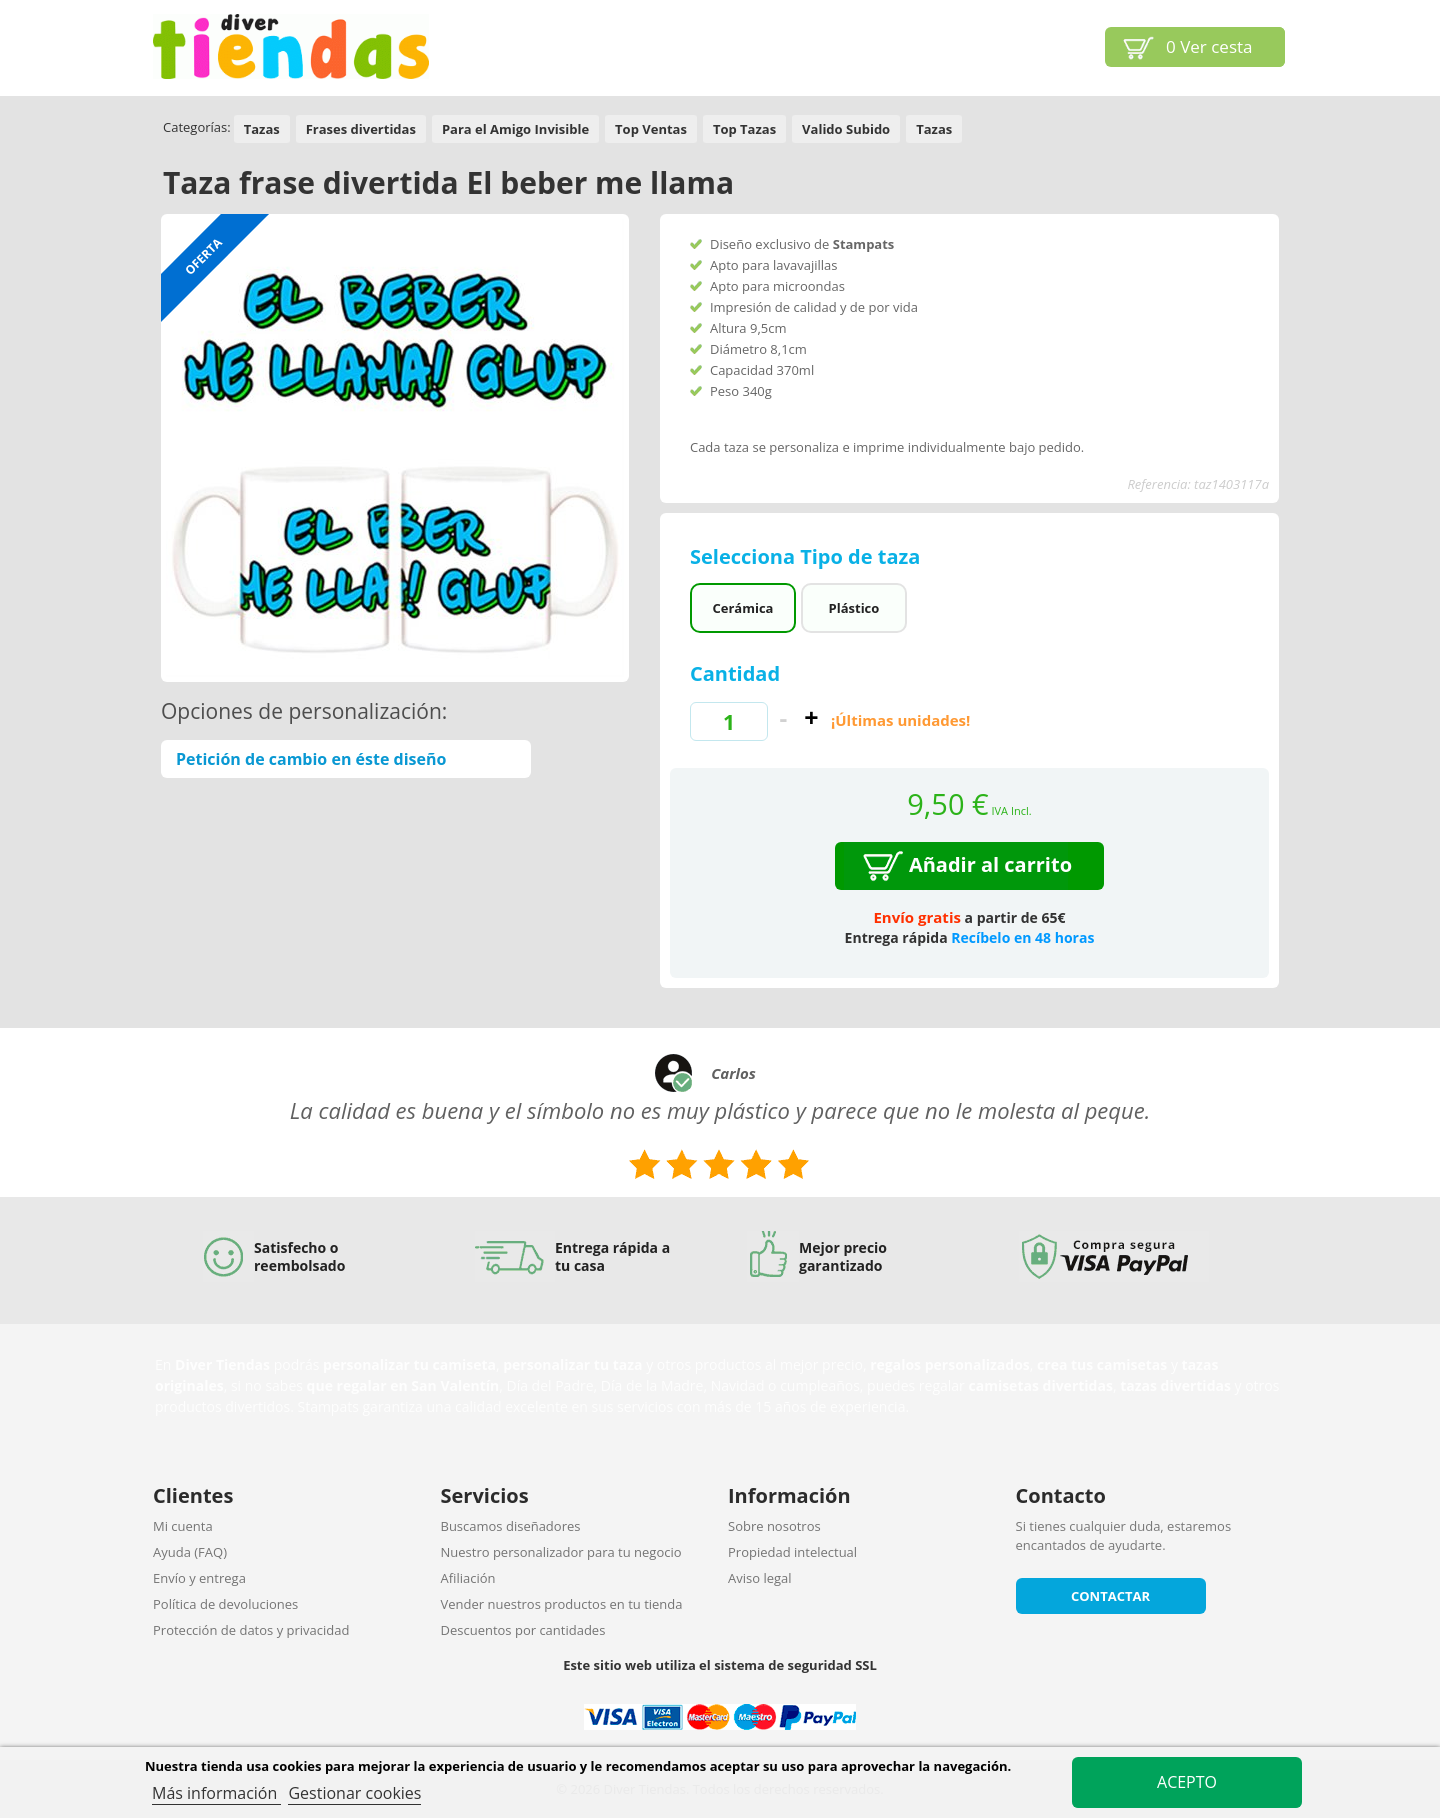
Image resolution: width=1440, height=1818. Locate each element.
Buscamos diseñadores (511, 1526)
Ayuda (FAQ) (190, 1552)
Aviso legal (760, 1578)
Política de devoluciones (225, 1604)
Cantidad (735, 673)
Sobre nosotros (774, 1526)
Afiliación (468, 1578)
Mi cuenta (183, 1526)
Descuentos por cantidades (523, 1630)
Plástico (854, 608)
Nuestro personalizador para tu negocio (561, 1552)
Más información (216, 1793)
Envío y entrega (199, 1578)
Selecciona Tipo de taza (808, 556)
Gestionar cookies (354, 1793)
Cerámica (742, 608)
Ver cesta (1209, 46)
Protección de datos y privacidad (251, 1630)
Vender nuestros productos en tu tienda (562, 1604)
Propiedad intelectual (792, 1552)
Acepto (1187, 1782)
